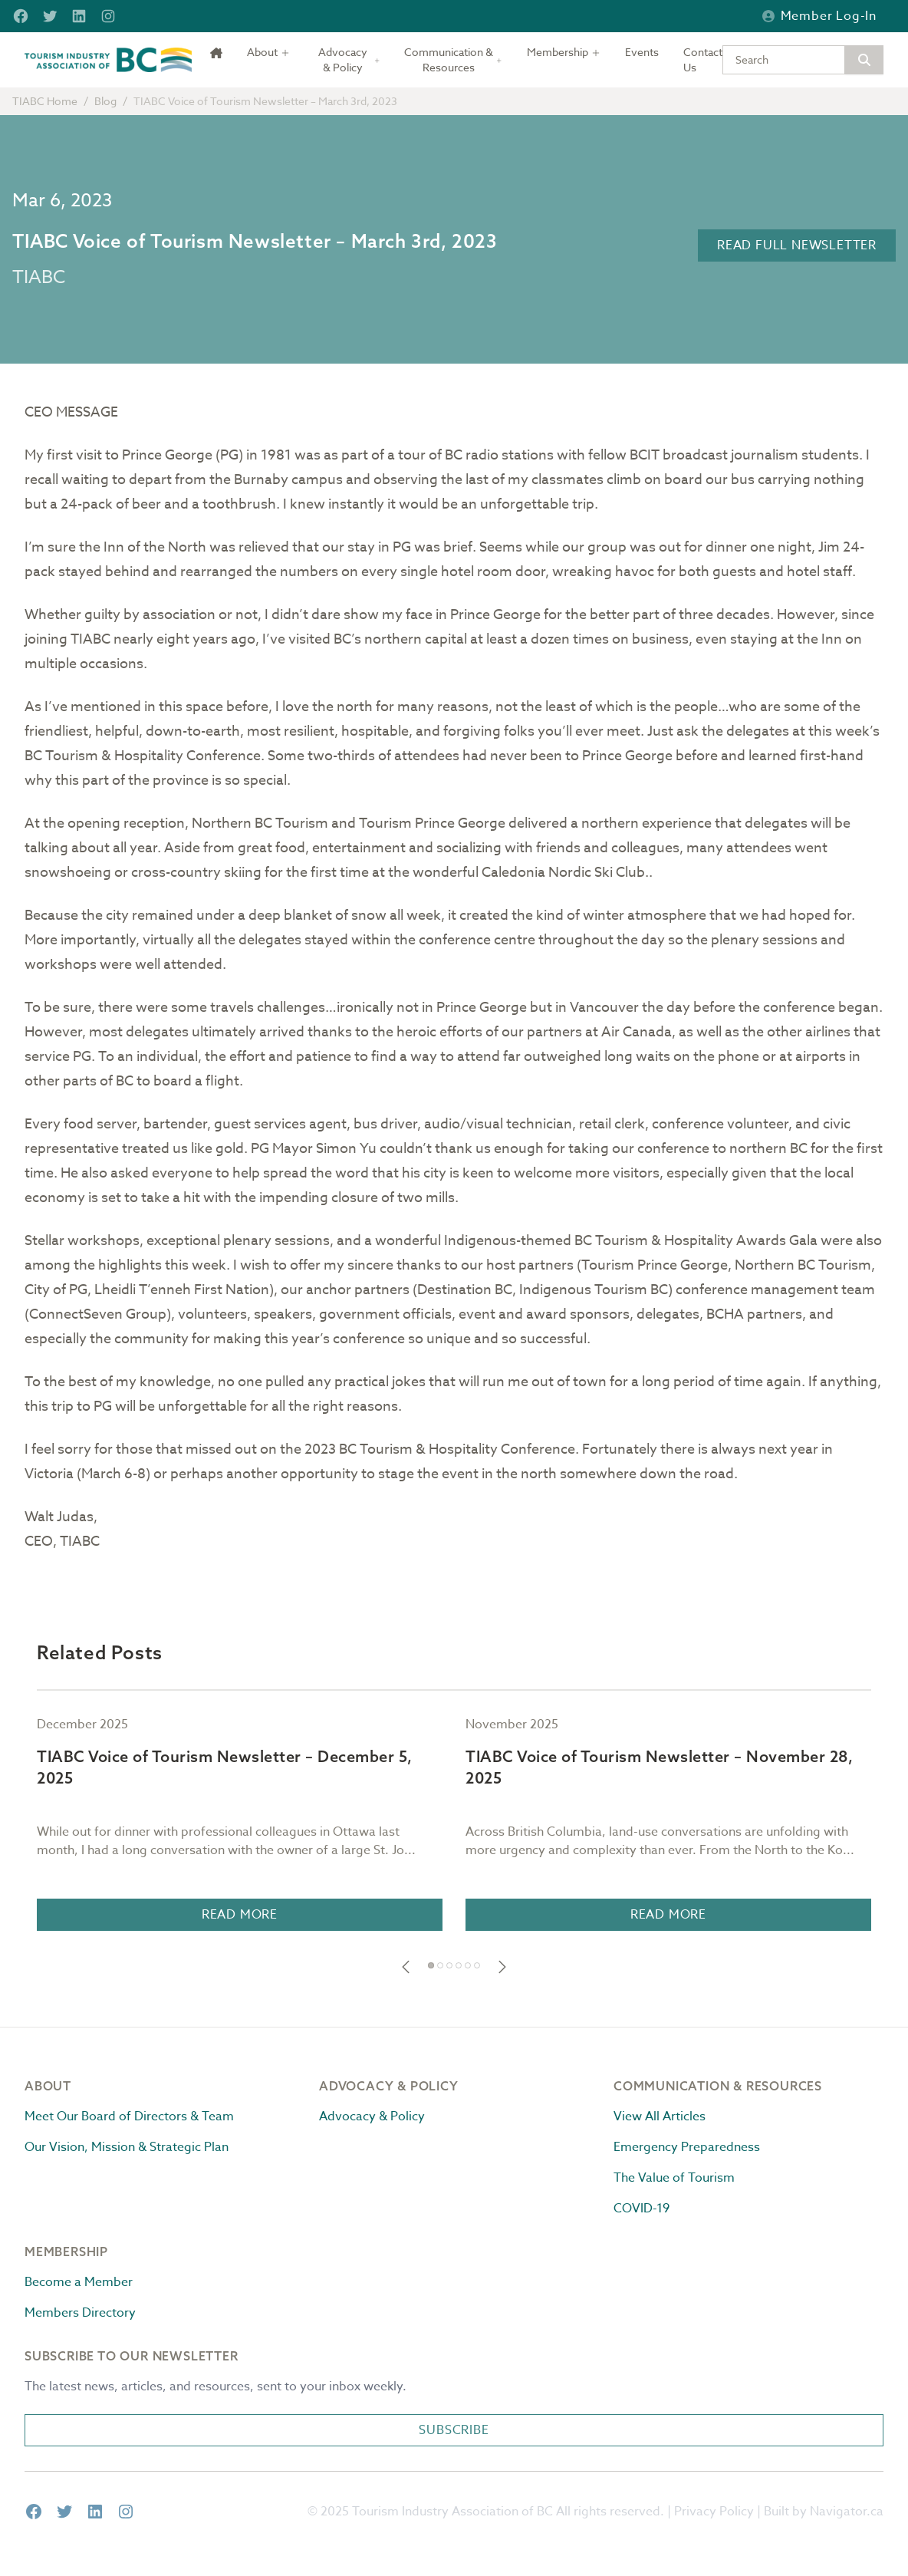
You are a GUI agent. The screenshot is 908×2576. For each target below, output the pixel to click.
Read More (240, 1915)
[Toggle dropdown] (268, 52)
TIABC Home (44, 101)
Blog (105, 101)
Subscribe (454, 2430)
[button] (405, 1967)
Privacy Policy (714, 2511)
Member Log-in (819, 16)
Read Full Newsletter (797, 245)
